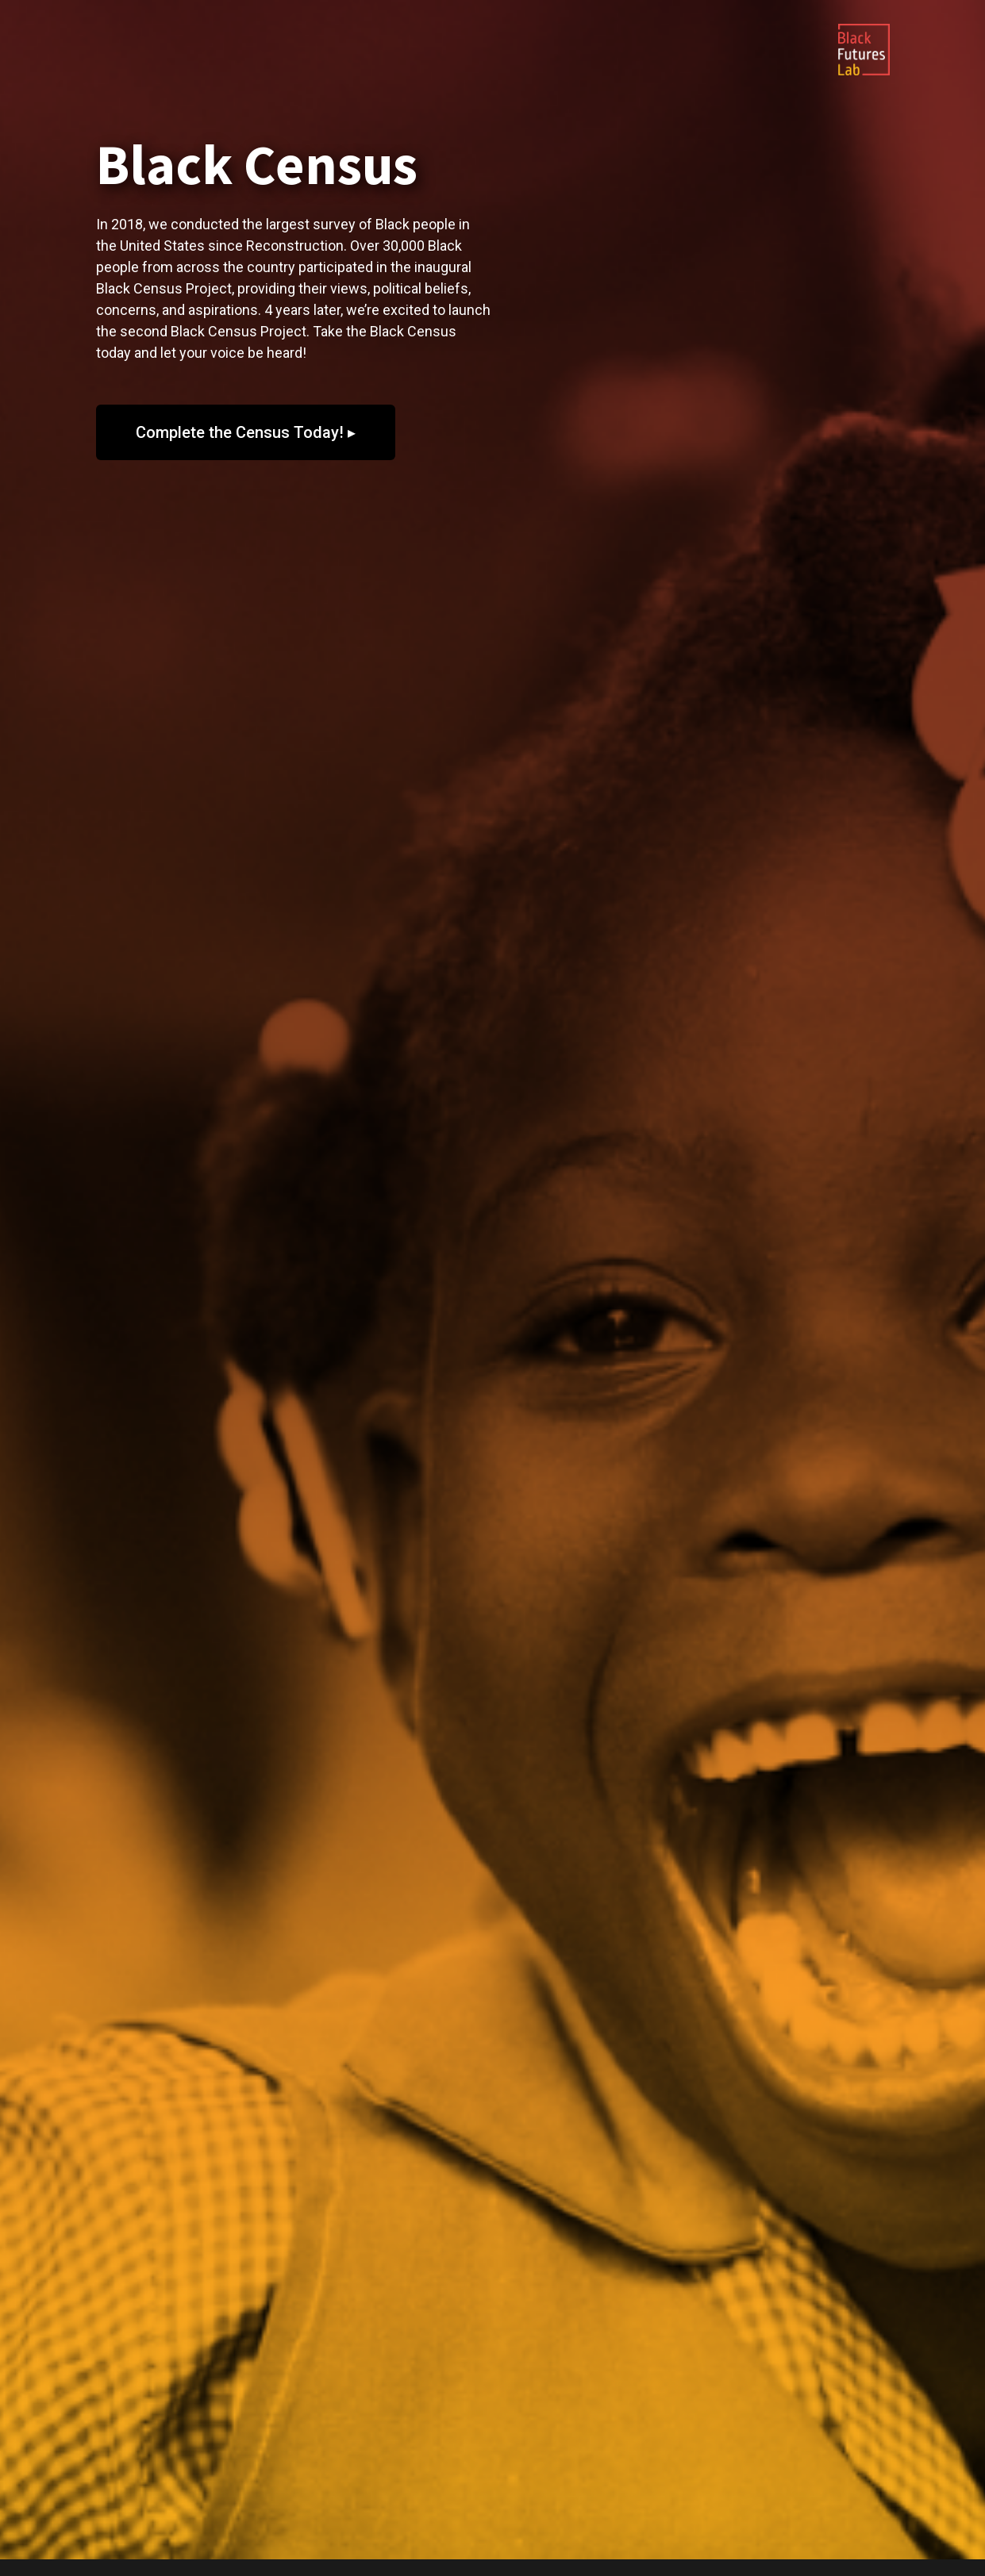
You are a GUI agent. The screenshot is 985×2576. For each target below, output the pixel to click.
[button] (245, 432)
